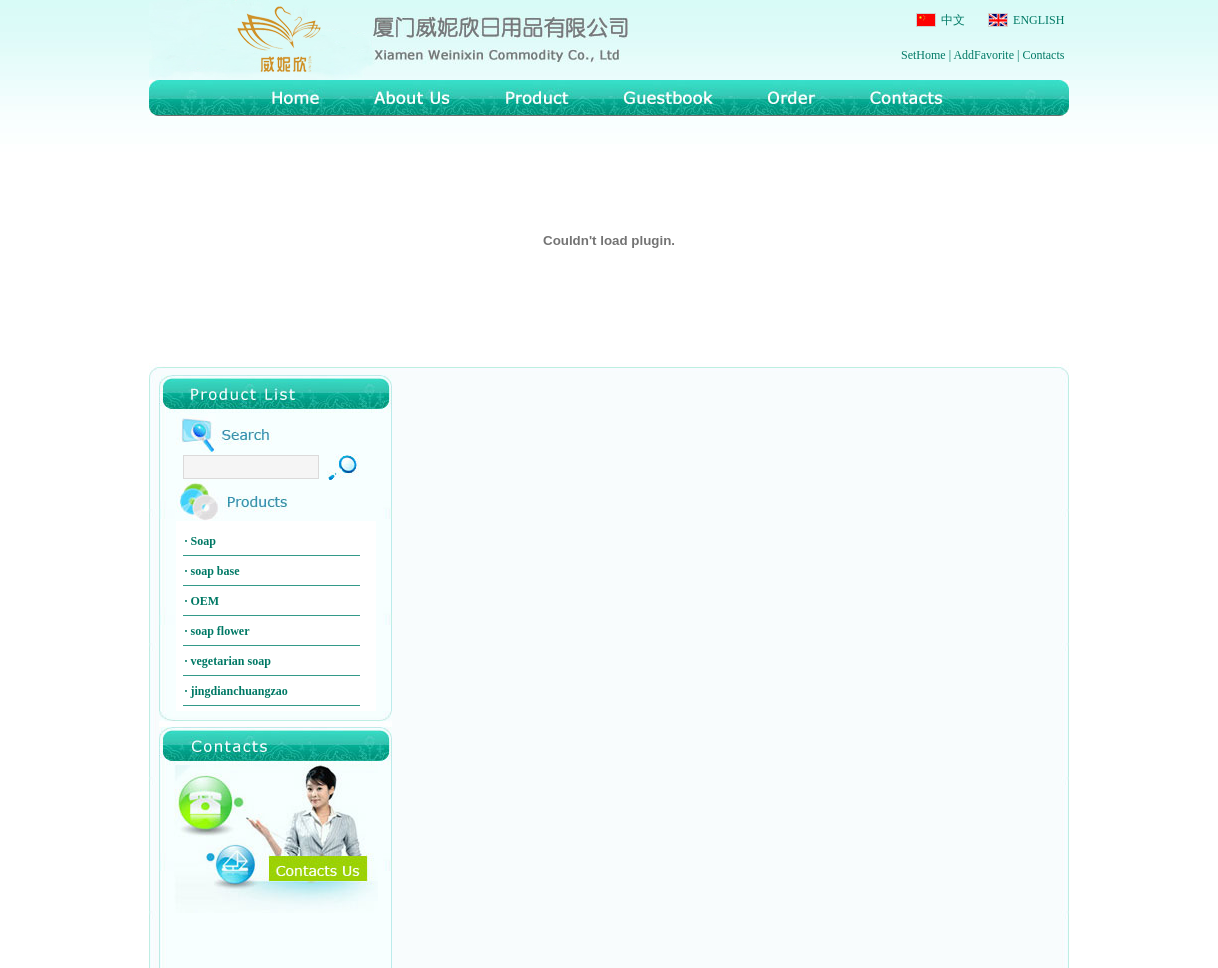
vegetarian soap (231, 661)
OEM (205, 601)
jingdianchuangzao (239, 691)
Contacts (1043, 55)
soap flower (220, 631)
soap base (215, 571)
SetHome (923, 55)
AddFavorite (983, 55)
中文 (951, 20)
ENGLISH (1037, 20)
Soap (203, 541)
